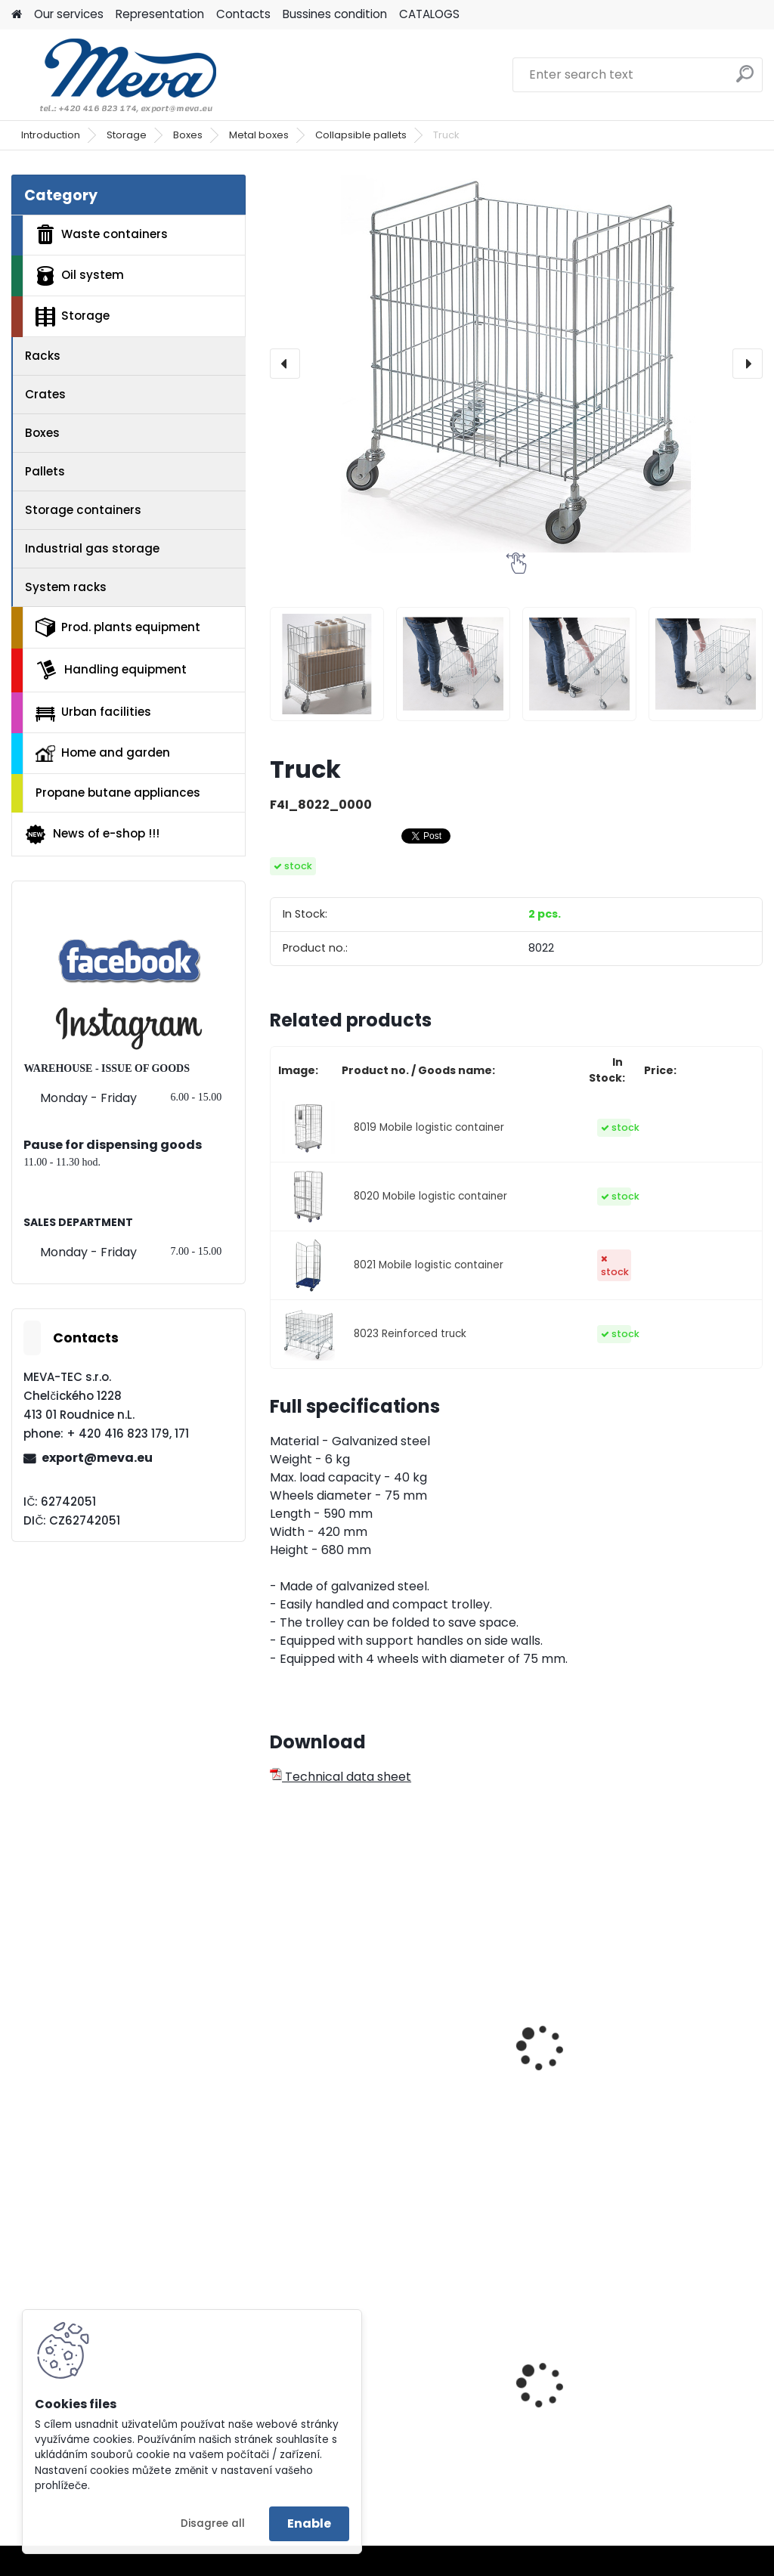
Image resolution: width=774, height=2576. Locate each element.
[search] (745, 79)
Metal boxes (259, 135)
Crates (45, 394)
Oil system (80, 276)
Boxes (188, 135)
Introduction (50, 135)
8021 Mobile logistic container (428, 1265)
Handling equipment (111, 669)
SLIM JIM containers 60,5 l (506, 2401)
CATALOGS (429, 14)
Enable (309, 2523)
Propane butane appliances (118, 792)
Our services (69, 14)
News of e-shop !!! (91, 834)
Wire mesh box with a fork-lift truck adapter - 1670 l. (514, 2053)
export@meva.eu (97, 1457)
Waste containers (102, 234)
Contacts (243, 14)
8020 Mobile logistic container (430, 1196)
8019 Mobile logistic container (429, 1127)
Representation (160, 14)
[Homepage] (16, 14)
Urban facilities (93, 712)
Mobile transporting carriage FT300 (675, 2046)
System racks (66, 587)
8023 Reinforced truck (410, 1334)
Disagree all (213, 2523)
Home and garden (103, 753)
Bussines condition (335, 14)
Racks (42, 356)
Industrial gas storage (92, 548)
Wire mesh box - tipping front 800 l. (334, 2046)
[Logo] (115, 75)
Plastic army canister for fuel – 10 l (680, 2401)
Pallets (45, 471)
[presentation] (285, 363)
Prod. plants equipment (118, 627)
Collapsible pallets (361, 135)
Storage (127, 135)
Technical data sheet (340, 1776)
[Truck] (516, 364)
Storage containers (83, 510)
